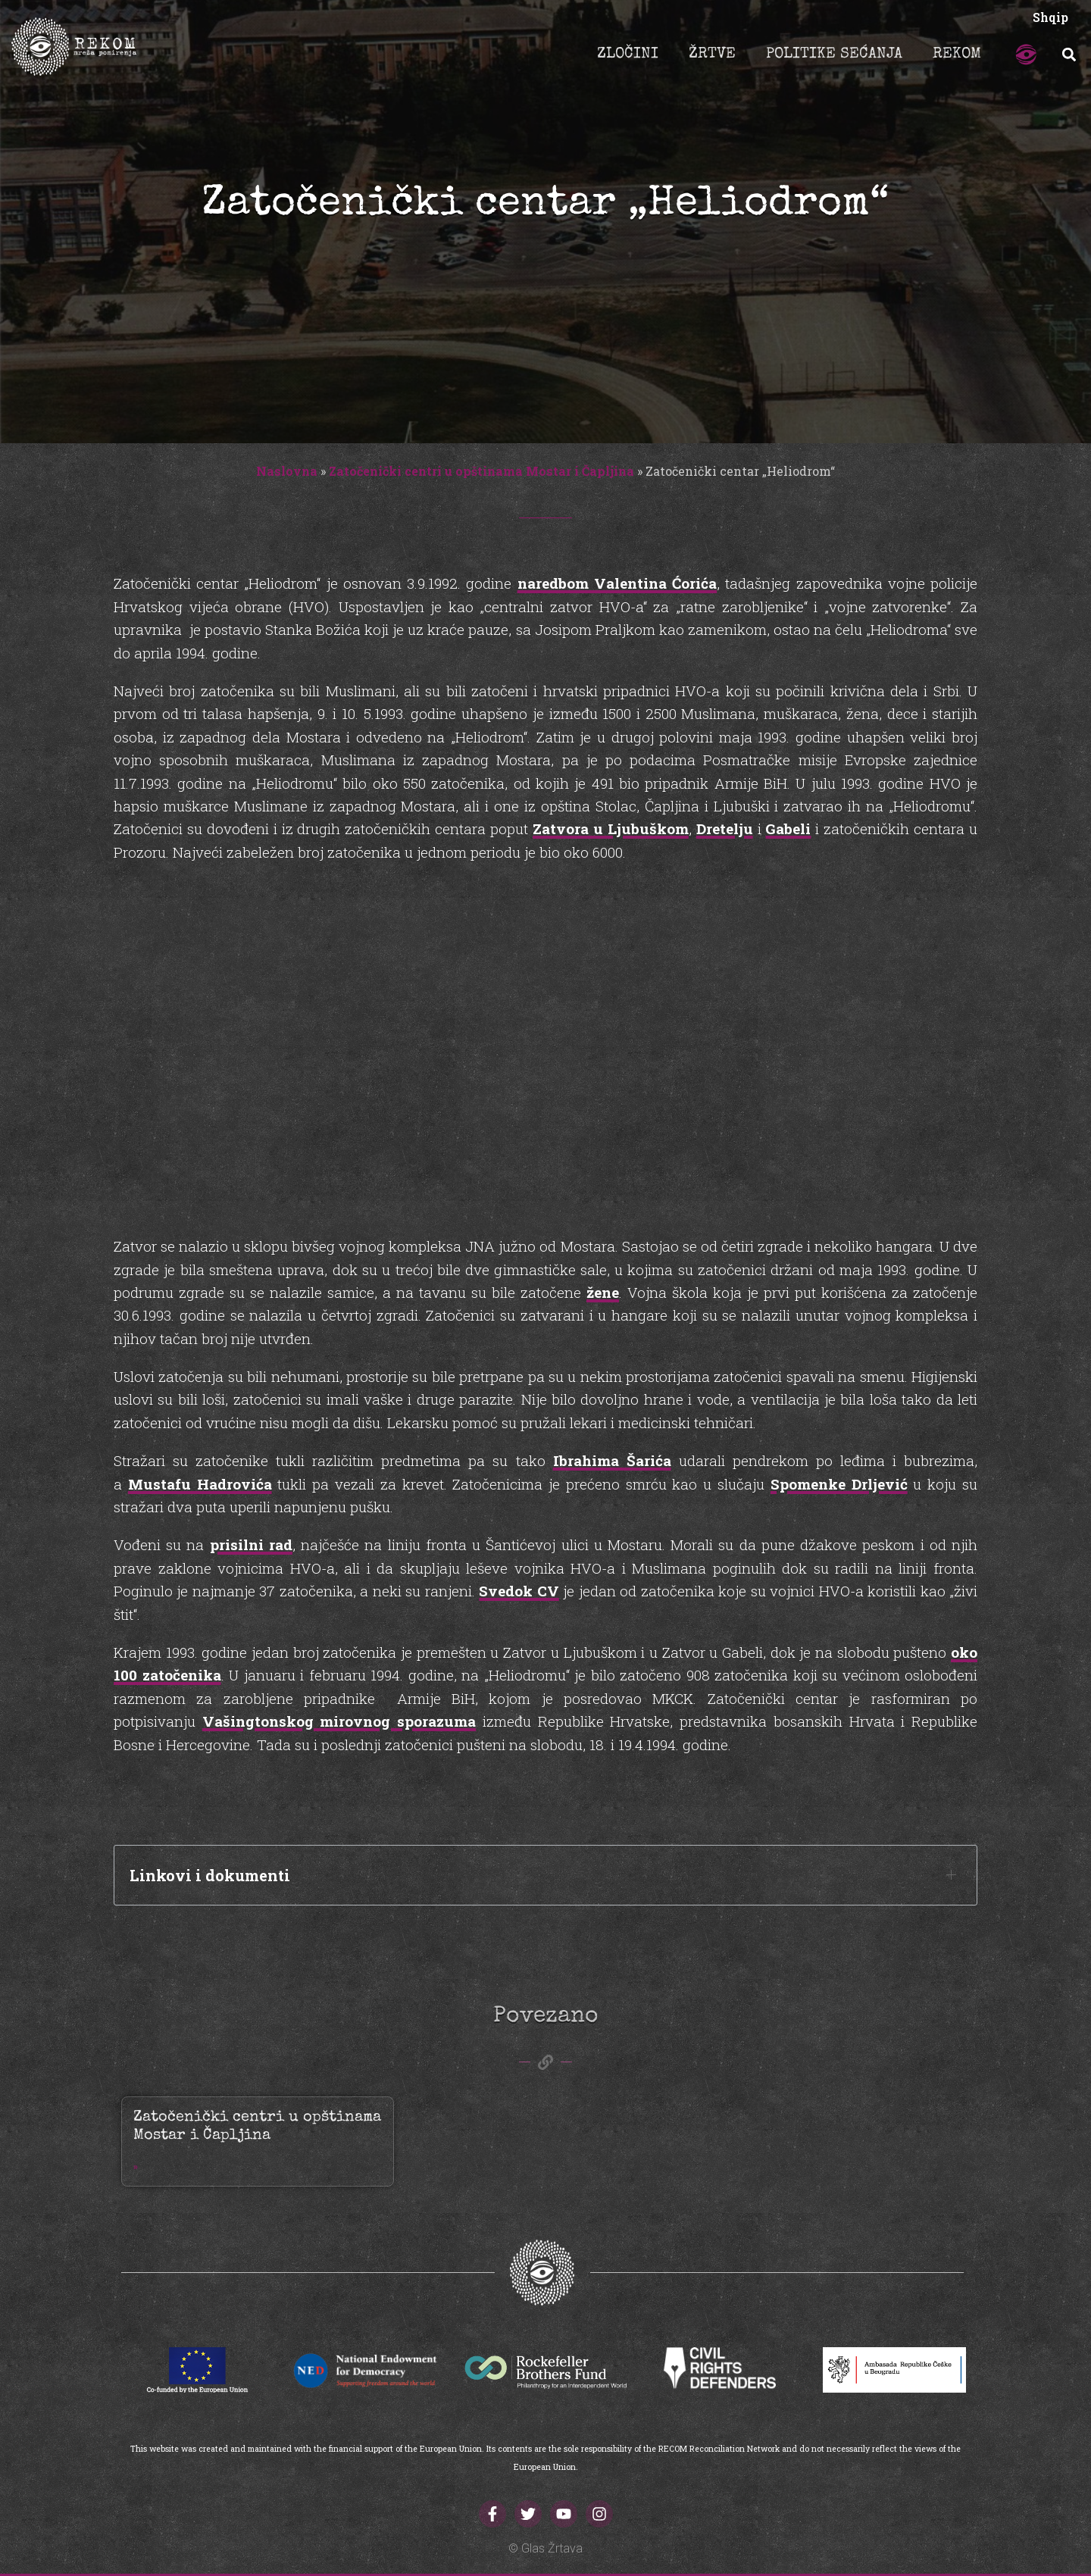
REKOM (957, 54)
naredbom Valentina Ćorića (617, 583)
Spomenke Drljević (839, 1483)
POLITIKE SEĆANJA (834, 54)
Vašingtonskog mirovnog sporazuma (339, 1721)
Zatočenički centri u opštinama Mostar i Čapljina (481, 471)
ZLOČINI (627, 54)
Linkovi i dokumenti (210, 1875)
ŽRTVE (712, 54)
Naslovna (286, 471)
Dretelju (724, 828)
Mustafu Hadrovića (200, 1483)
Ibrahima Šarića (612, 1460)
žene (602, 1292)
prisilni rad (251, 1544)
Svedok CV (518, 1590)
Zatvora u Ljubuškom (611, 828)
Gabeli (788, 828)
